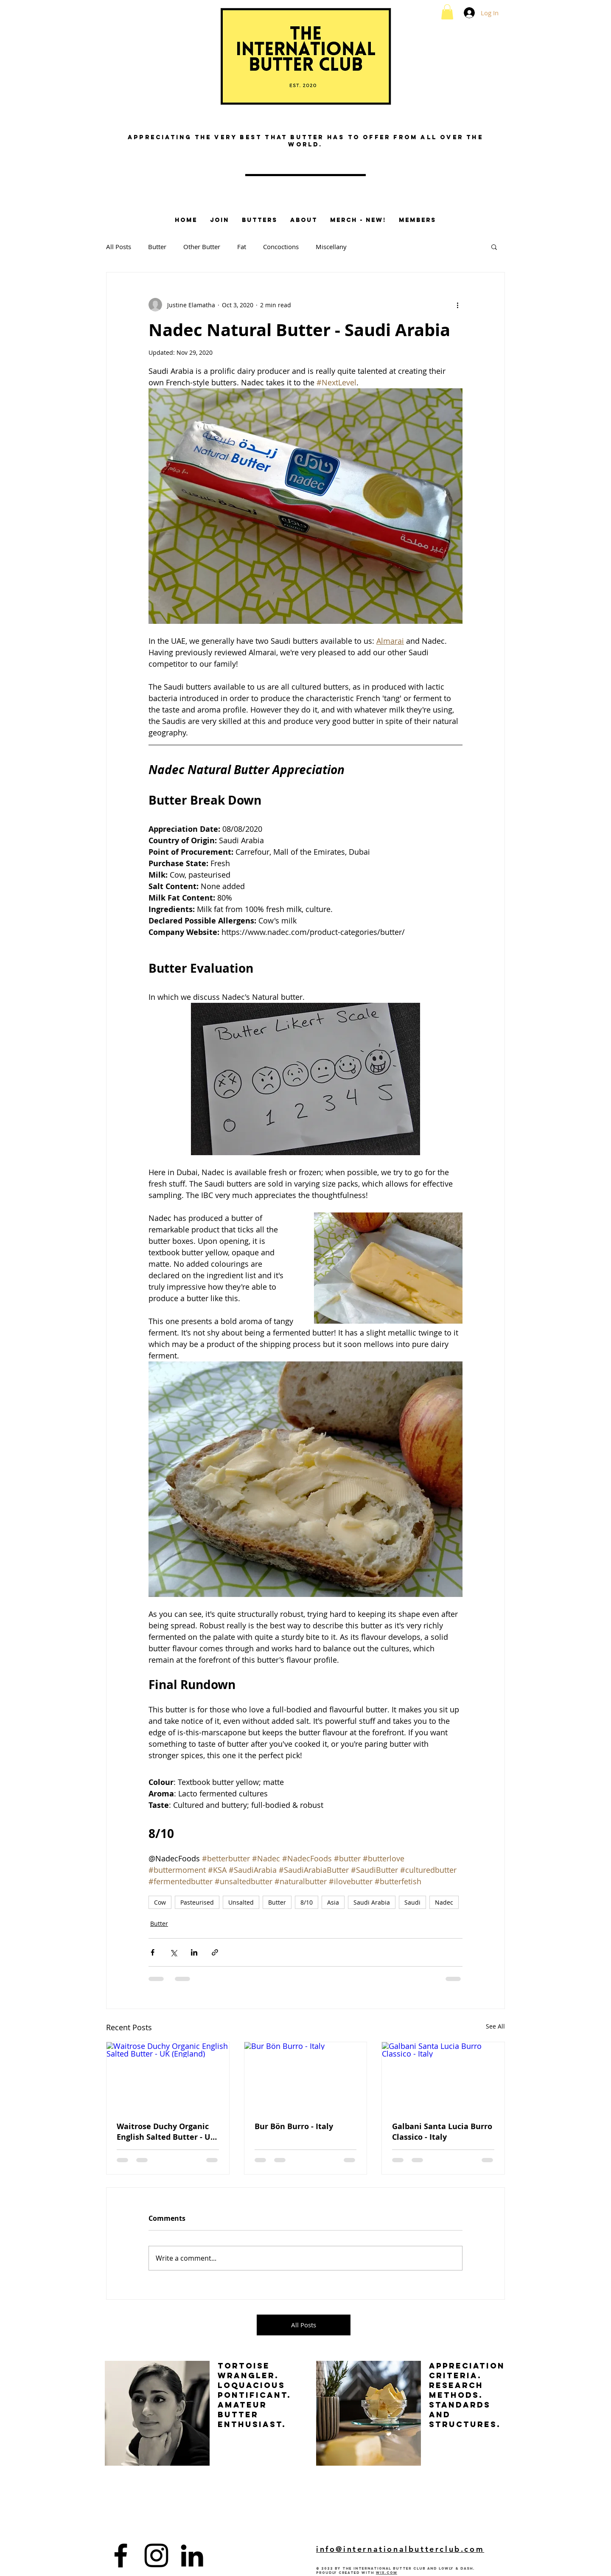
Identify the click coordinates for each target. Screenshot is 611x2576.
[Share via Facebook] (153, 1952)
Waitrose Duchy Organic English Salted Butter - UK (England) (166, 2131)
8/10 (306, 1902)
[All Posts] (303, 2325)
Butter (157, 246)
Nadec (444, 1902)
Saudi (412, 1902)
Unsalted (241, 1902)
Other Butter (201, 246)
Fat (241, 246)
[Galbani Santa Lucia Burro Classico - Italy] (443, 2076)
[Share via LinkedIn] (194, 1952)
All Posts (118, 246)
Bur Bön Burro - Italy (294, 2126)
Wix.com (386, 2572)
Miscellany (331, 246)
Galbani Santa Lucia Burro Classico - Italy (442, 2131)
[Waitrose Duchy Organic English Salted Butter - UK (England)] (168, 2076)
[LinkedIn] (192, 2555)
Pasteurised (197, 1902)
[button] (447, 12)
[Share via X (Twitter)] (173, 1952)
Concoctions (281, 246)
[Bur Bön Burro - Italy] (305, 2076)
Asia (333, 1902)
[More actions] (457, 305)
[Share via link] (215, 1952)
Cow (160, 1902)
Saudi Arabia (371, 1902)
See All (495, 2026)
